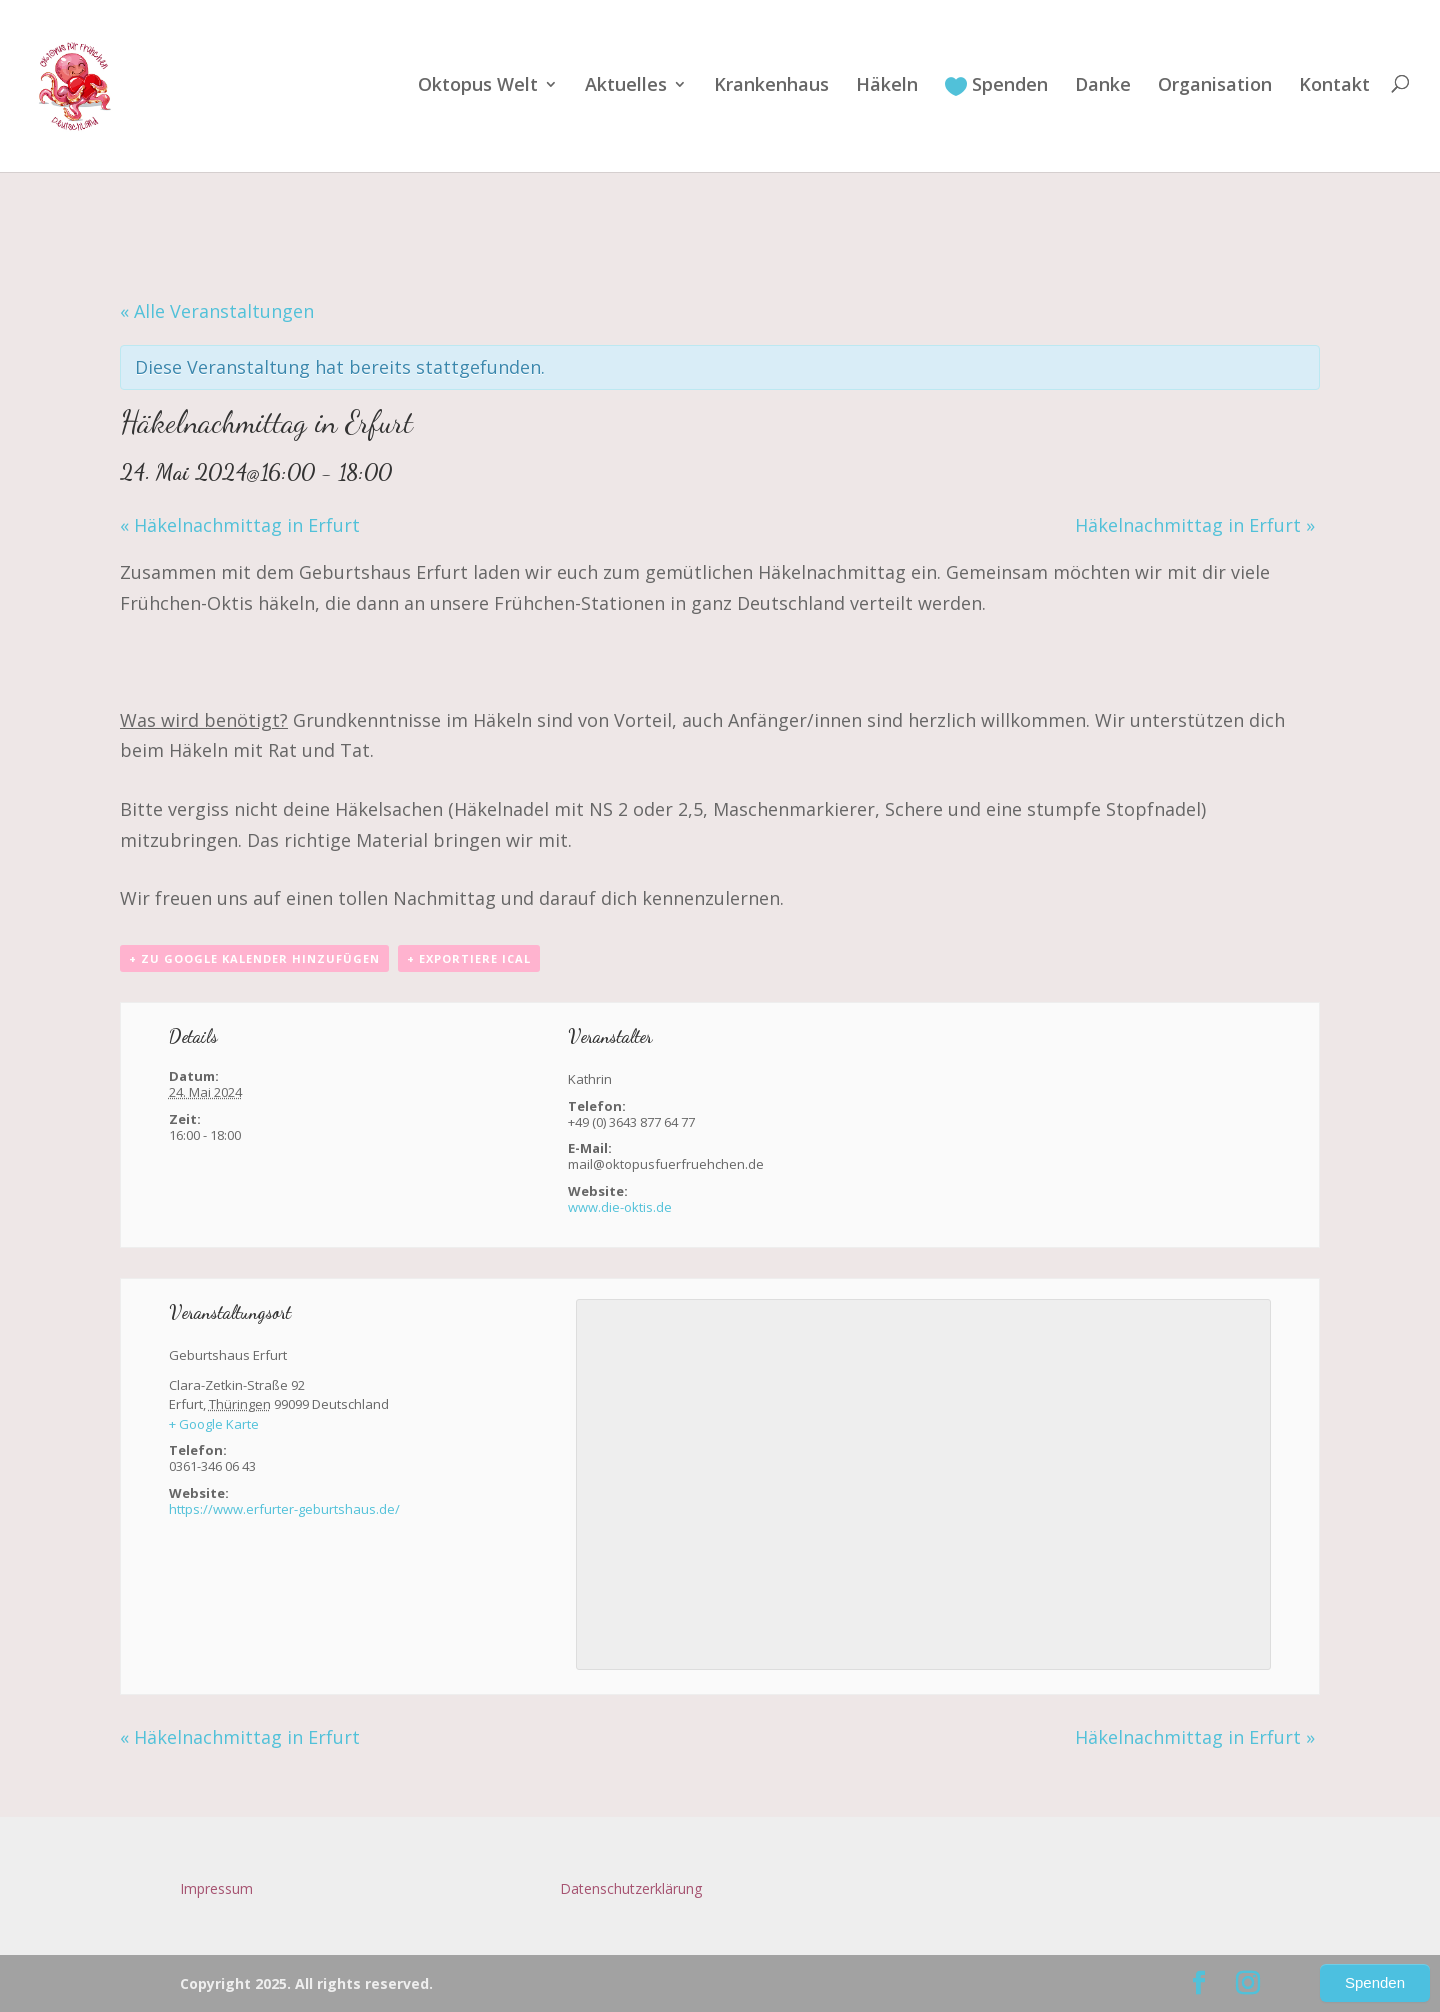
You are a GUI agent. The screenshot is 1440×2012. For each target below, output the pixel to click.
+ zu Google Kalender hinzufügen (254, 958)
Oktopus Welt (478, 86)
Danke (1103, 86)
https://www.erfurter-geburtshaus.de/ (284, 1509)
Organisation (1215, 86)
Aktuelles (626, 86)
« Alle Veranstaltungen (217, 311)
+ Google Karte (214, 1424)
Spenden (996, 86)
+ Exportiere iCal (469, 958)
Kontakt (1334, 86)
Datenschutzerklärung (631, 1888)
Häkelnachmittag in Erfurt (240, 525)
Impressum (216, 1888)
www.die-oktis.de (620, 1207)
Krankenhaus (771, 86)
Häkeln (887, 86)
